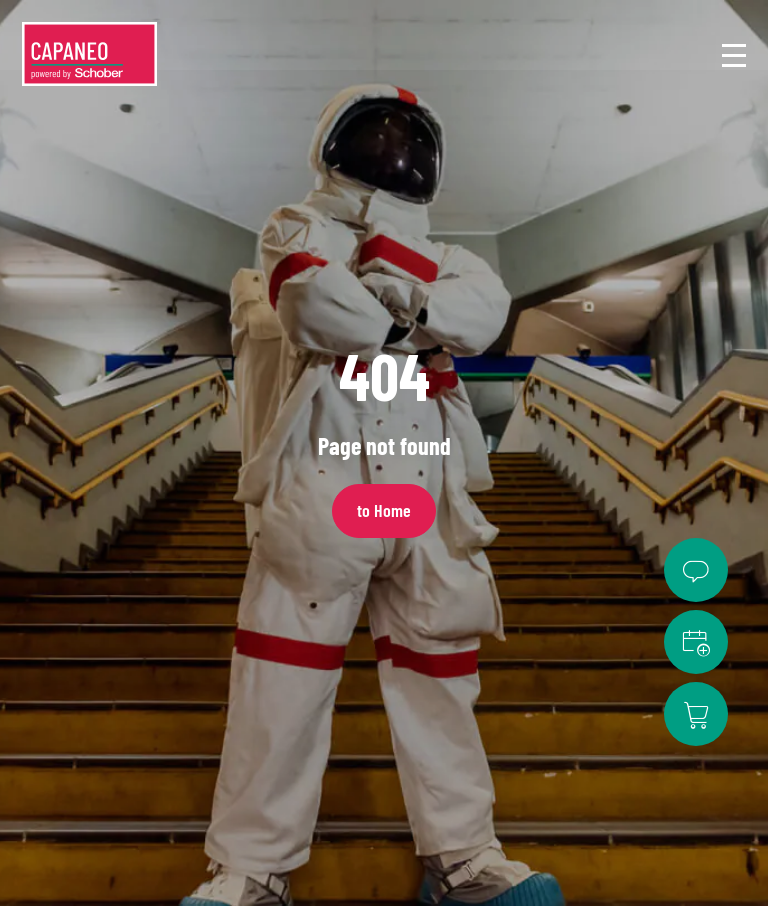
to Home (384, 510)
